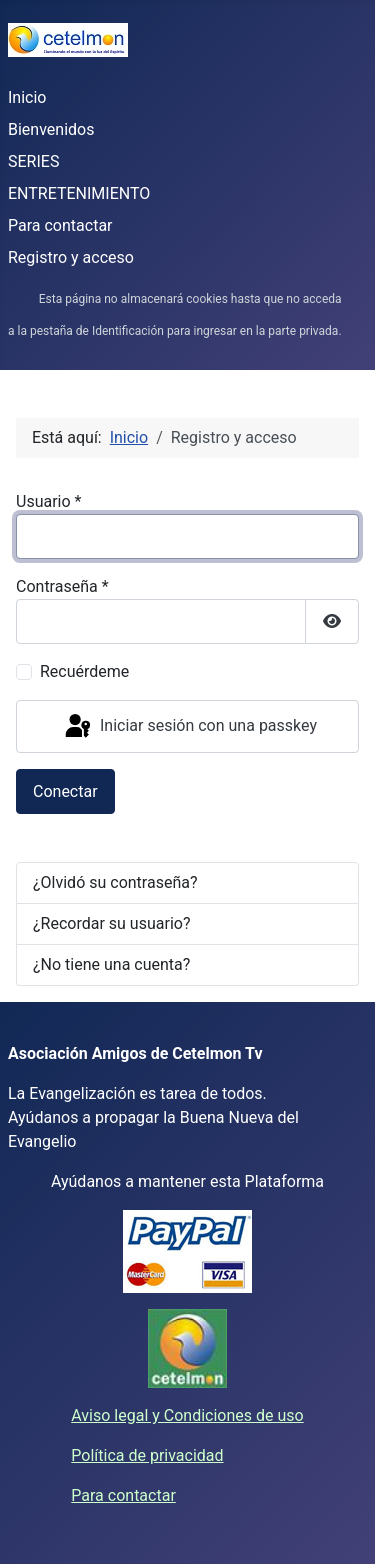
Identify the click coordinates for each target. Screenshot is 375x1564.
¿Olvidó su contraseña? (115, 882)
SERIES (33, 161)
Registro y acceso (71, 257)
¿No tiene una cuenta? (111, 964)
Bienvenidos (51, 129)
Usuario (48, 501)
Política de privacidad (147, 1455)
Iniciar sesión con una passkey (189, 727)
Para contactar (60, 225)
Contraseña (62, 586)
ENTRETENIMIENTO (79, 193)
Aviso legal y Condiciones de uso (187, 1415)
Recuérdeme (84, 671)
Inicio (27, 97)
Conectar (65, 791)
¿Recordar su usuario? (111, 923)
